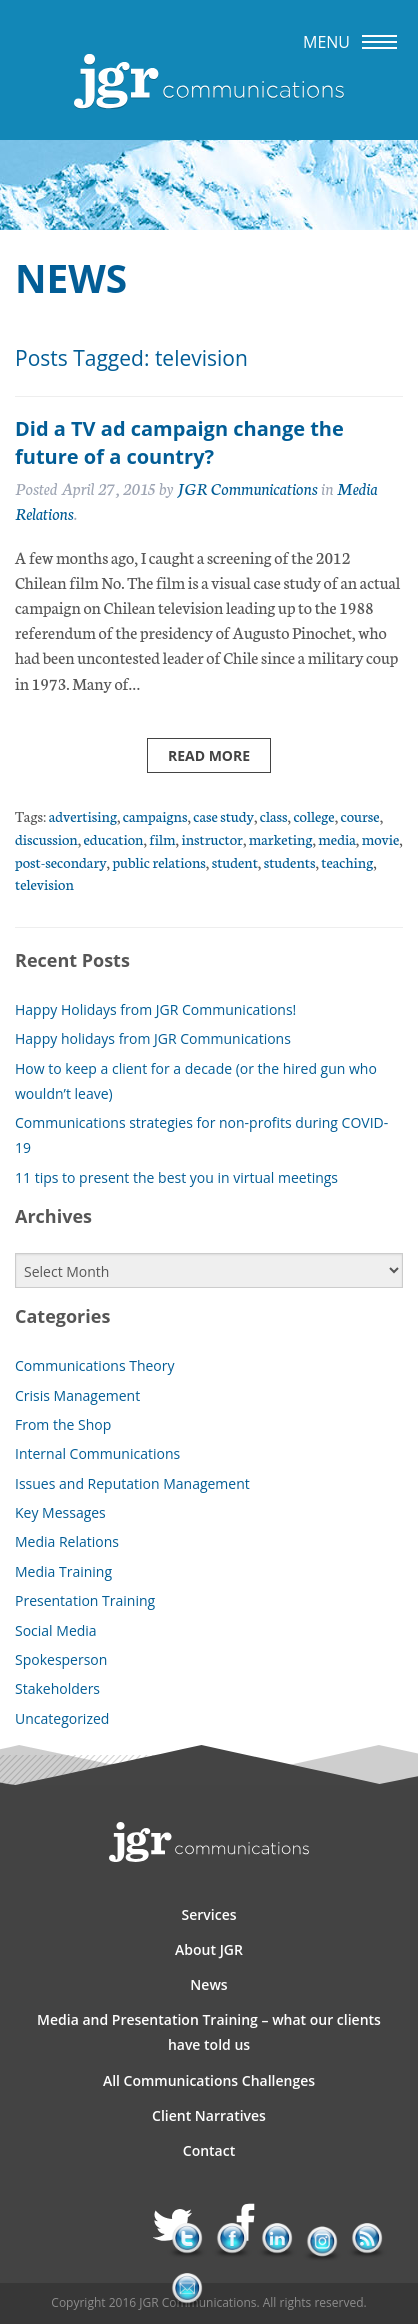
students (290, 861)
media (336, 838)
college (313, 815)
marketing (281, 838)
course (360, 815)
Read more (209, 755)
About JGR (209, 1949)
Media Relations (67, 1541)
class (274, 815)
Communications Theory (95, 1365)
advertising (83, 815)
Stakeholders (57, 1688)
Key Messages (60, 1512)
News (208, 1984)
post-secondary (61, 861)
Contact (209, 2150)
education (114, 838)
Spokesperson (61, 1659)
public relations (158, 861)
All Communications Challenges (209, 2080)
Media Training (63, 1571)
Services (208, 1914)
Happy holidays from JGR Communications (153, 1038)
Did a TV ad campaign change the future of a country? (179, 442)
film (162, 838)
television (44, 883)
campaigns (155, 815)
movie (381, 838)
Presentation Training (85, 1600)
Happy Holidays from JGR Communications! (155, 1009)
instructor (211, 838)
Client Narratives (209, 2115)
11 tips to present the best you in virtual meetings (176, 1177)
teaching (347, 861)
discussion (46, 838)
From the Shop (63, 1424)
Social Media (56, 1630)
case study (223, 815)
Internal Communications (97, 1453)
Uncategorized (62, 1718)
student (235, 861)
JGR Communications (247, 487)
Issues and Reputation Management (132, 1483)
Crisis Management (77, 1395)
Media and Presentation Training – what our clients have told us (209, 2032)
